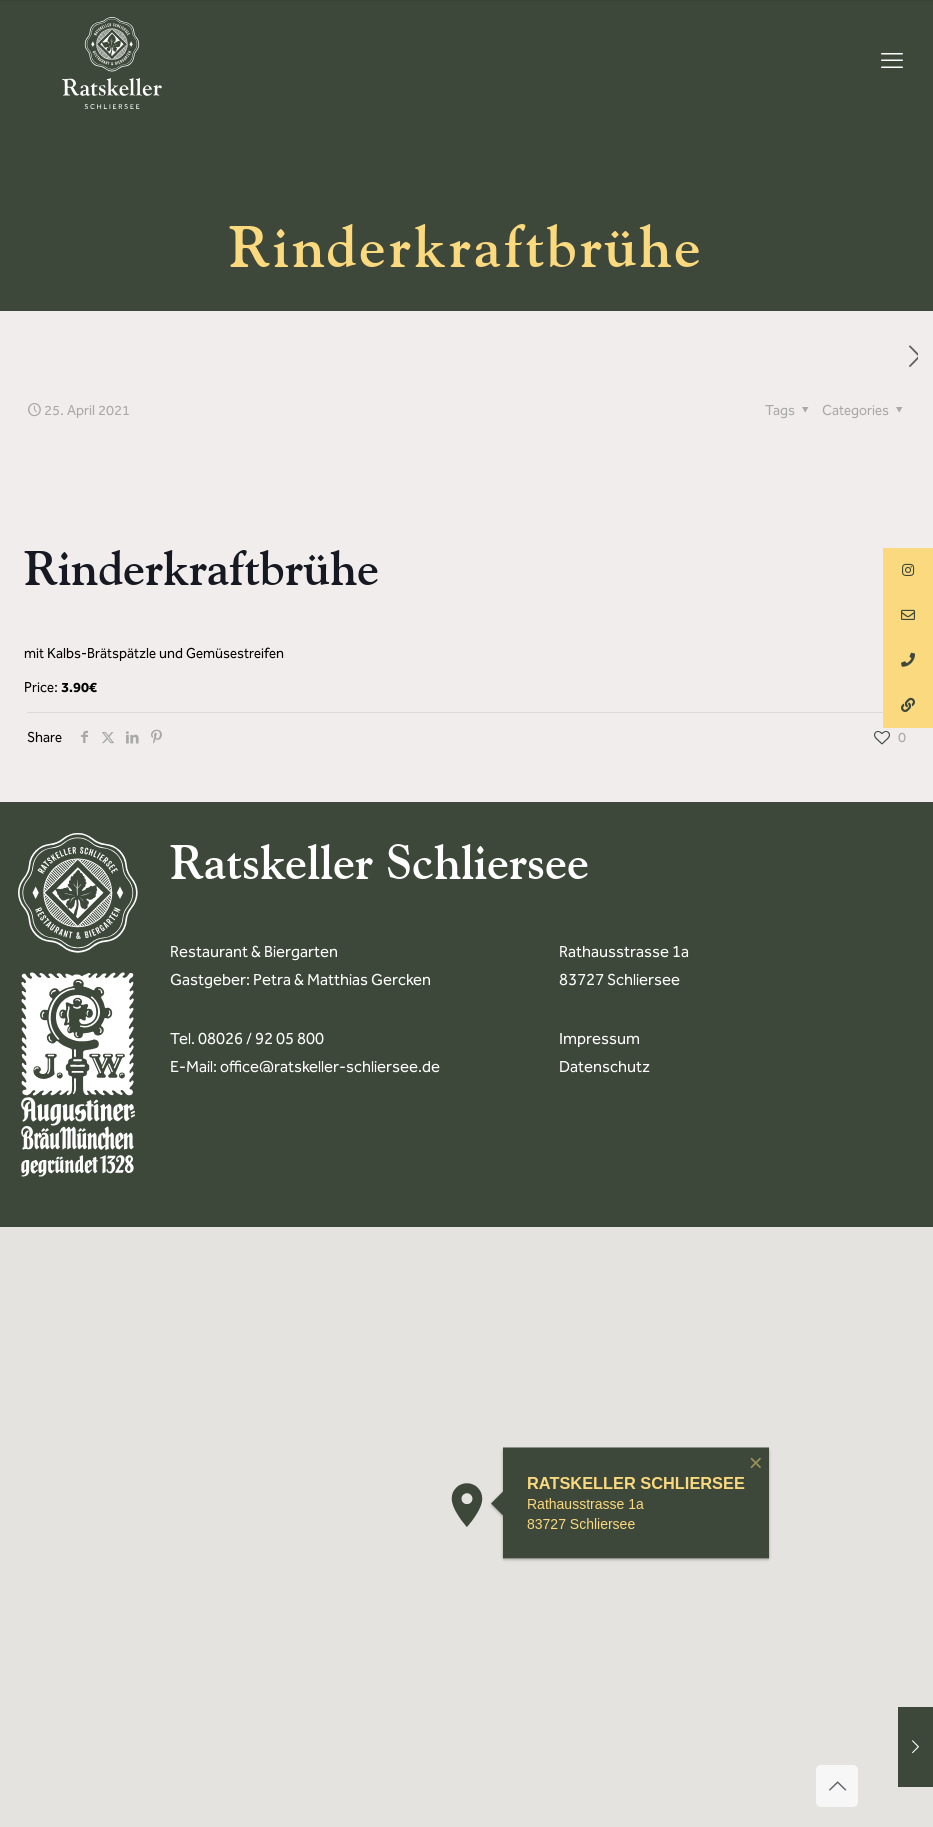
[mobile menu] (892, 61)
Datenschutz (604, 1066)
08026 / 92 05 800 (261, 1038)
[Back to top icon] (837, 1786)
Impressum (599, 1038)
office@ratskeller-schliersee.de (330, 1066)
